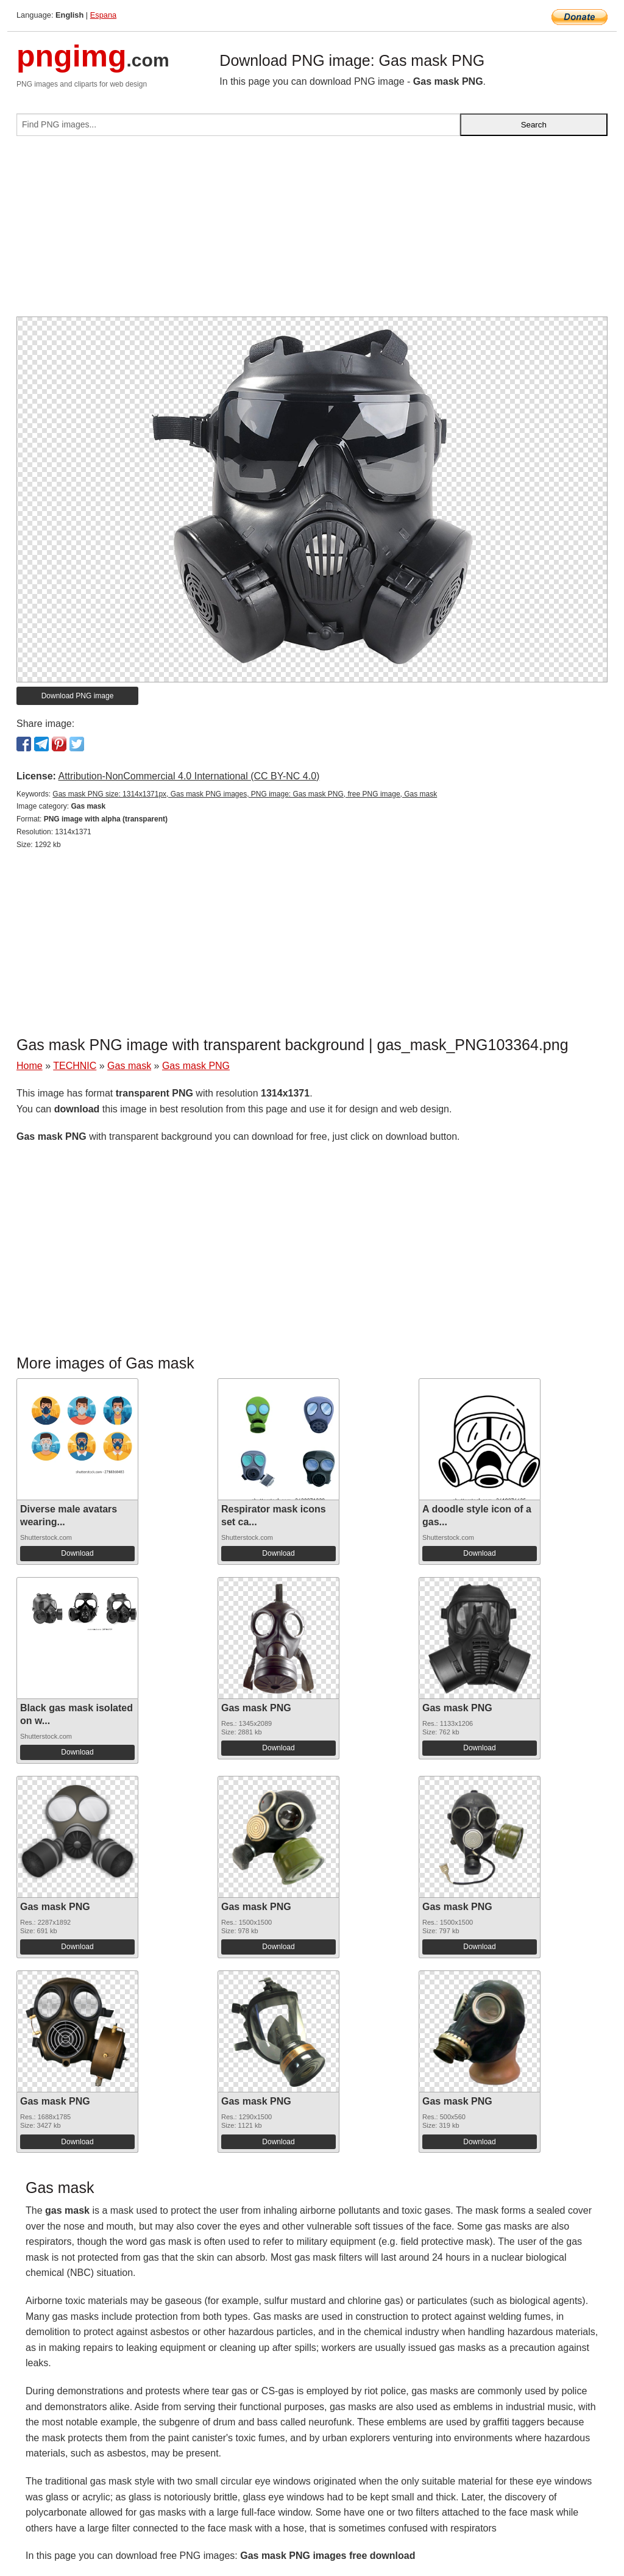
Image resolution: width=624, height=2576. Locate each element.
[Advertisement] (312, 231)
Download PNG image (77, 696)
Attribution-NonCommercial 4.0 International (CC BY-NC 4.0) (188, 776)
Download (77, 1553)
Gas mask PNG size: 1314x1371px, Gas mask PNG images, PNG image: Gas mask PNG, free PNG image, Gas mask (244, 794)
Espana (103, 15)
